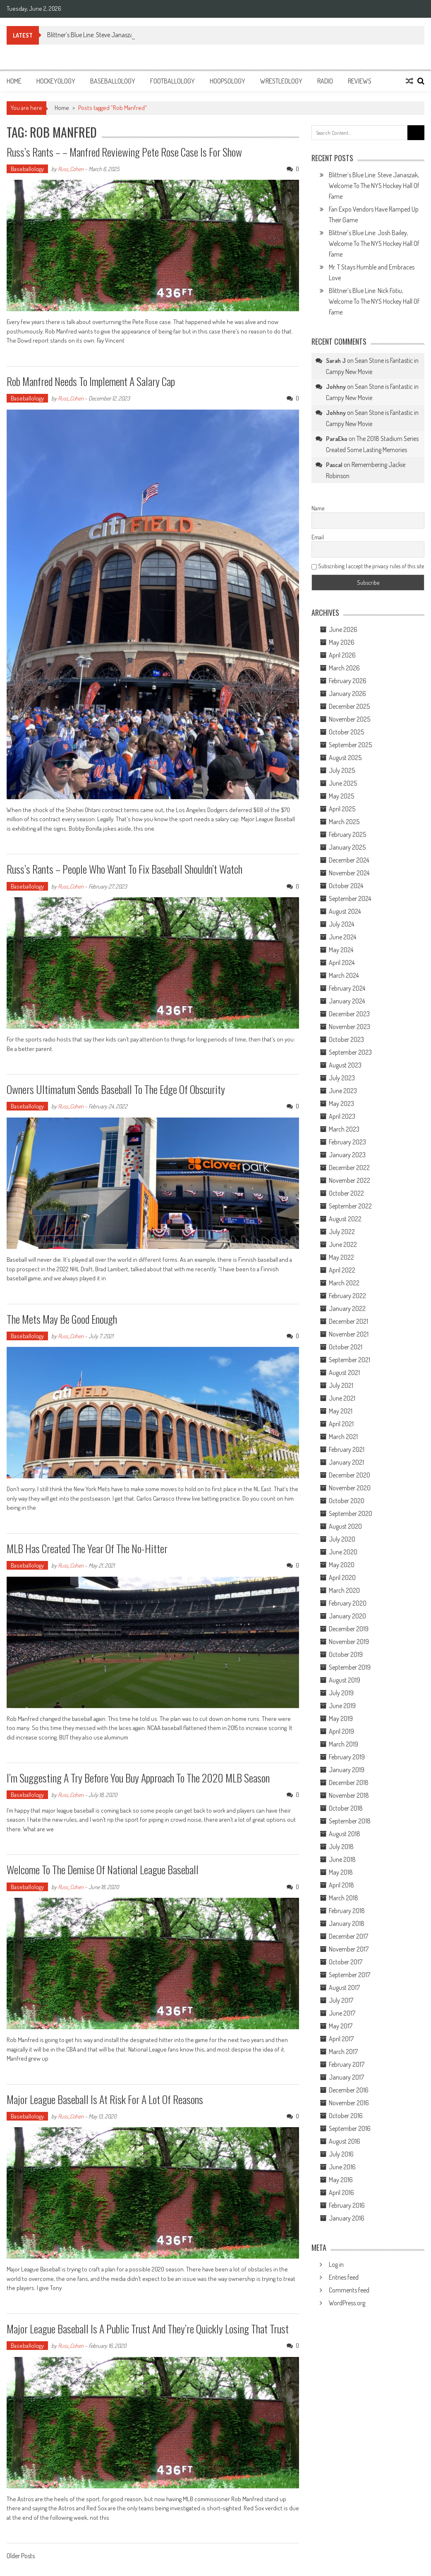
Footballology (172, 81)
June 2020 (343, 1552)
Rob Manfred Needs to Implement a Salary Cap (91, 381)
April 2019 (341, 1731)
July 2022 (342, 1231)
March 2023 (344, 1129)
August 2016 (344, 2141)
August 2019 (344, 1680)
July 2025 (342, 770)
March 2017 (343, 2051)
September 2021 (349, 1360)
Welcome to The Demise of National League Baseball (103, 1869)
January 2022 (347, 1308)
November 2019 (349, 1641)
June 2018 (342, 1859)
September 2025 (350, 745)
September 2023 (350, 1052)
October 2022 (346, 1193)
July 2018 (341, 1846)
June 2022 (343, 1244)
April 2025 (342, 809)
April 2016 (341, 2192)
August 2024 (345, 911)
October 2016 (346, 2115)
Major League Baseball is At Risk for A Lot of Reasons (105, 2099)
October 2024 (346, 886)
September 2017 (349, 1975)
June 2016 (342, 2167)
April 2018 (341, 1885)
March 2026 (344, 668)
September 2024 (350, 898)
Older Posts (21, 2556)
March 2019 (343, 1744)
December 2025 (349, 706)
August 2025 (345, 757)
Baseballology (112, 81)
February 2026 (347, 681)
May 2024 (341, 950)
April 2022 (342, 1270)
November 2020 (350, 1488)
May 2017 (340, 2026)
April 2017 (341, 2039)
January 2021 (346, 1462)
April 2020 (342, 1577)
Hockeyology (55, 81)
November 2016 (349, 2103)
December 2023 (349, 1014)
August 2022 (345, 1219)
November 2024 (349, 873)
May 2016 (341, 2180)
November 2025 (349, 719)
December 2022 (349, 1167)
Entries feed (344, 2277)
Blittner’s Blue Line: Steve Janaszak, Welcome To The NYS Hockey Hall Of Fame (374, 185)
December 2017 (348, 1936)
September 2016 (350, 2128)
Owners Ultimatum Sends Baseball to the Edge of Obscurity (116, 1089)
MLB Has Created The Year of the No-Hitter (87, 1548)
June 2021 (342, 1398)
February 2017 (346, 2064)
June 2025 (343, 783)
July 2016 (341, 2154)
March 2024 (344, 975)
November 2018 (349, 1795)
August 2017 (344, 1987)
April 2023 (342, 1116)
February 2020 (347, 1603)
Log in (336, 2264)
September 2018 (350, 1821)
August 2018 (344, 1834)
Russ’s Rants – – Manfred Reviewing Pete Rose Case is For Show (125, 152)
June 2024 (342, 937)
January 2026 (347, 693)
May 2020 (341, 1565)
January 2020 (347, 1616)
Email (317, 537)
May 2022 (341, 1257)
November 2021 (349, 1334)
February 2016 (347, 2205)
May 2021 (340, 1411)
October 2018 (346, 1808)
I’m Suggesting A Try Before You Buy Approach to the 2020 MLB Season (138, 1778)
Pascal (334, 465)
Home (14, 81)
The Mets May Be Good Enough (62, 1319)
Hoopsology (227, 81)
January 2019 (346, 1770)
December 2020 (349, 1475)
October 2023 (346, 1039)
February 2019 (347, 1757)
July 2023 (342, 1078)
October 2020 (346, 1501)
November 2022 (349, 1180)
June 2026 (343, 629)
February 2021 (346, 1449)
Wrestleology (281, 81)
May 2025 (341, 796)
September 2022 (350, 1206)
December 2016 (349, 2090)
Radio (325, 81)
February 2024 (347, 988)
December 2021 (348, 1321)
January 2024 (347, 1001)
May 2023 (341, 1103)
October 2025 (346, 732)
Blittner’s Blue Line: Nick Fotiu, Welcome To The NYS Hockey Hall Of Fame (374, 301)
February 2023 (347, 1142)
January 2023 (347, 1155)
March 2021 (343, 1436)
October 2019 (346, 1654)
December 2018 (349, 1782)
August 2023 (345, 1065)
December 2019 (349, 1629)
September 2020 (350, 1513)
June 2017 (342, 2013)
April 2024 (341, 962)
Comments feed (349, 2290)
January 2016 (346, 2218)
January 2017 (346, 2077)
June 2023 (343, 1091)
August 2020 (345, 1526)
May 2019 (341, 1718)
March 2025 (344, 821)
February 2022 (347, 1296)
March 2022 (344, 1283)
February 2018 (347, 1910)
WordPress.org (347, 2303)
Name (317, 508)
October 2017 (345, 1962)
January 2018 (346, 1923)
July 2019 (341, 1693)
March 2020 (344, 1590)
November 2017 (349, 1949)
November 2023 (349, 1026)
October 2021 (345, 1347)
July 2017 (341, 2000)
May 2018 (341, 1872)
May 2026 (341, 642)
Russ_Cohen (71, 168)
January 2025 (347, 847)
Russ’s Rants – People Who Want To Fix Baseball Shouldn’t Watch (124, 869)
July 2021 (341, 1385)
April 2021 (341, 1424)
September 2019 (350, 1667)
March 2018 (343, 1898)
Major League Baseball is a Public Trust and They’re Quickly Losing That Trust (148, 2329)
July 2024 (341, 924)
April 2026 (342, 655)
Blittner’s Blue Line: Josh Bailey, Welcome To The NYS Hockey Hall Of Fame (374, 243)
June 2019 (342, 1705)
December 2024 (349, 860)
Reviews (359, 81)
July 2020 (342, 1539)
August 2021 (344, 1372)
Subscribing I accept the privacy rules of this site (367, 566)
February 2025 (347, 834)
